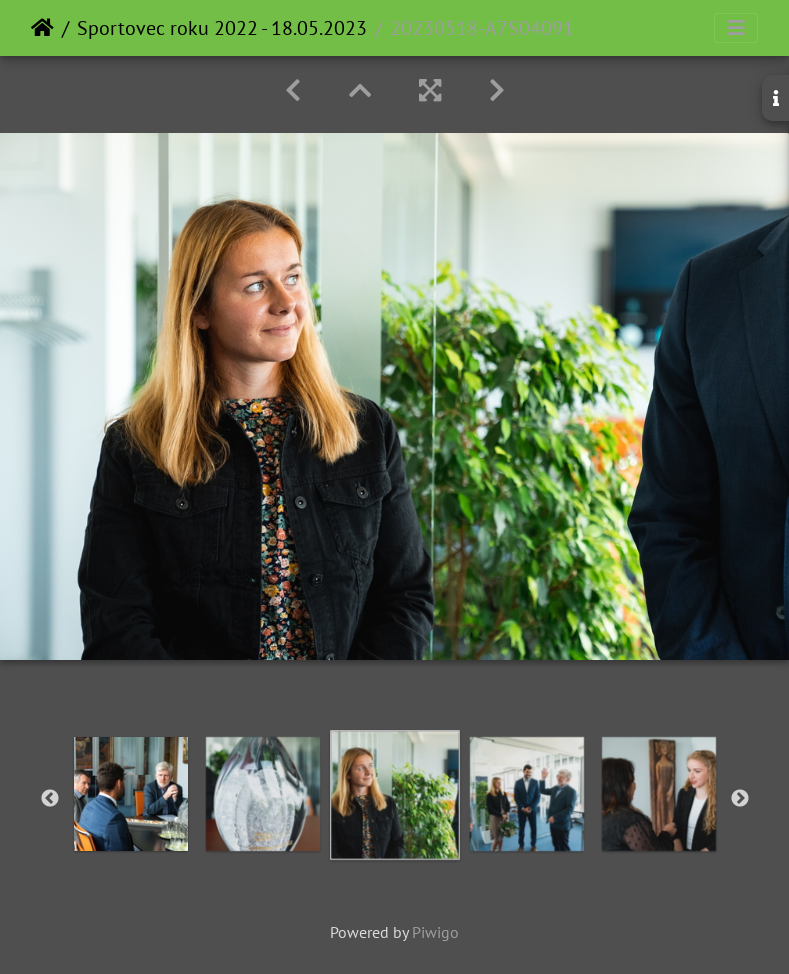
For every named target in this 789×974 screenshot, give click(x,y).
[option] (263, 794)
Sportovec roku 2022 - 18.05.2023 (222, 28)
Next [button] (740, 799)
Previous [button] (50, 799)
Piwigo (435, 932)
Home (42, 28)
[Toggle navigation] (736, 28)
